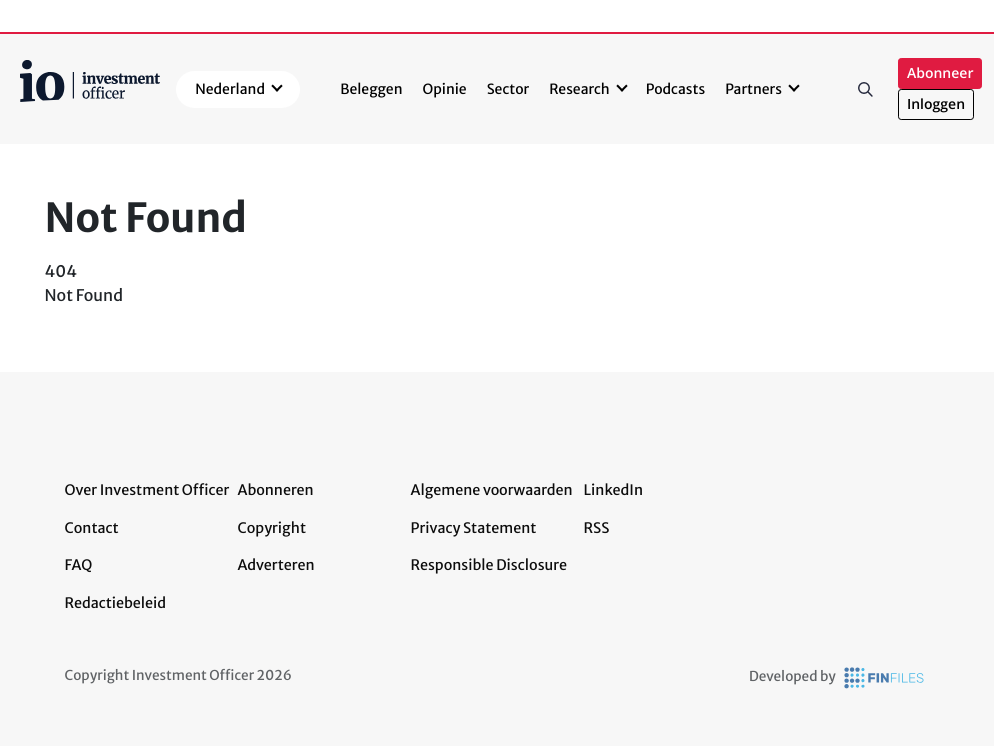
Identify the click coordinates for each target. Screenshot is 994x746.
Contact (92, 528)
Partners (753, 89)
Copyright (272, 528)
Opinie (445, 89)
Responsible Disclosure (489, 565)
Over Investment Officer (147, 490)
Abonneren (276, 490)
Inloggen (936, 104)
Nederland (230, 89)
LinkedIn (614, 490)
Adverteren (276, 565)
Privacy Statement (474, 528)
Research (579, 89)
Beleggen (371, 89)
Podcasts (675, 89)
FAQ (79, 565)
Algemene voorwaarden (492, 490)
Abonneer (940, 73)
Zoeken (866, 89)
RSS (597, 528)
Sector (508, 89)
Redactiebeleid (116, 603)
